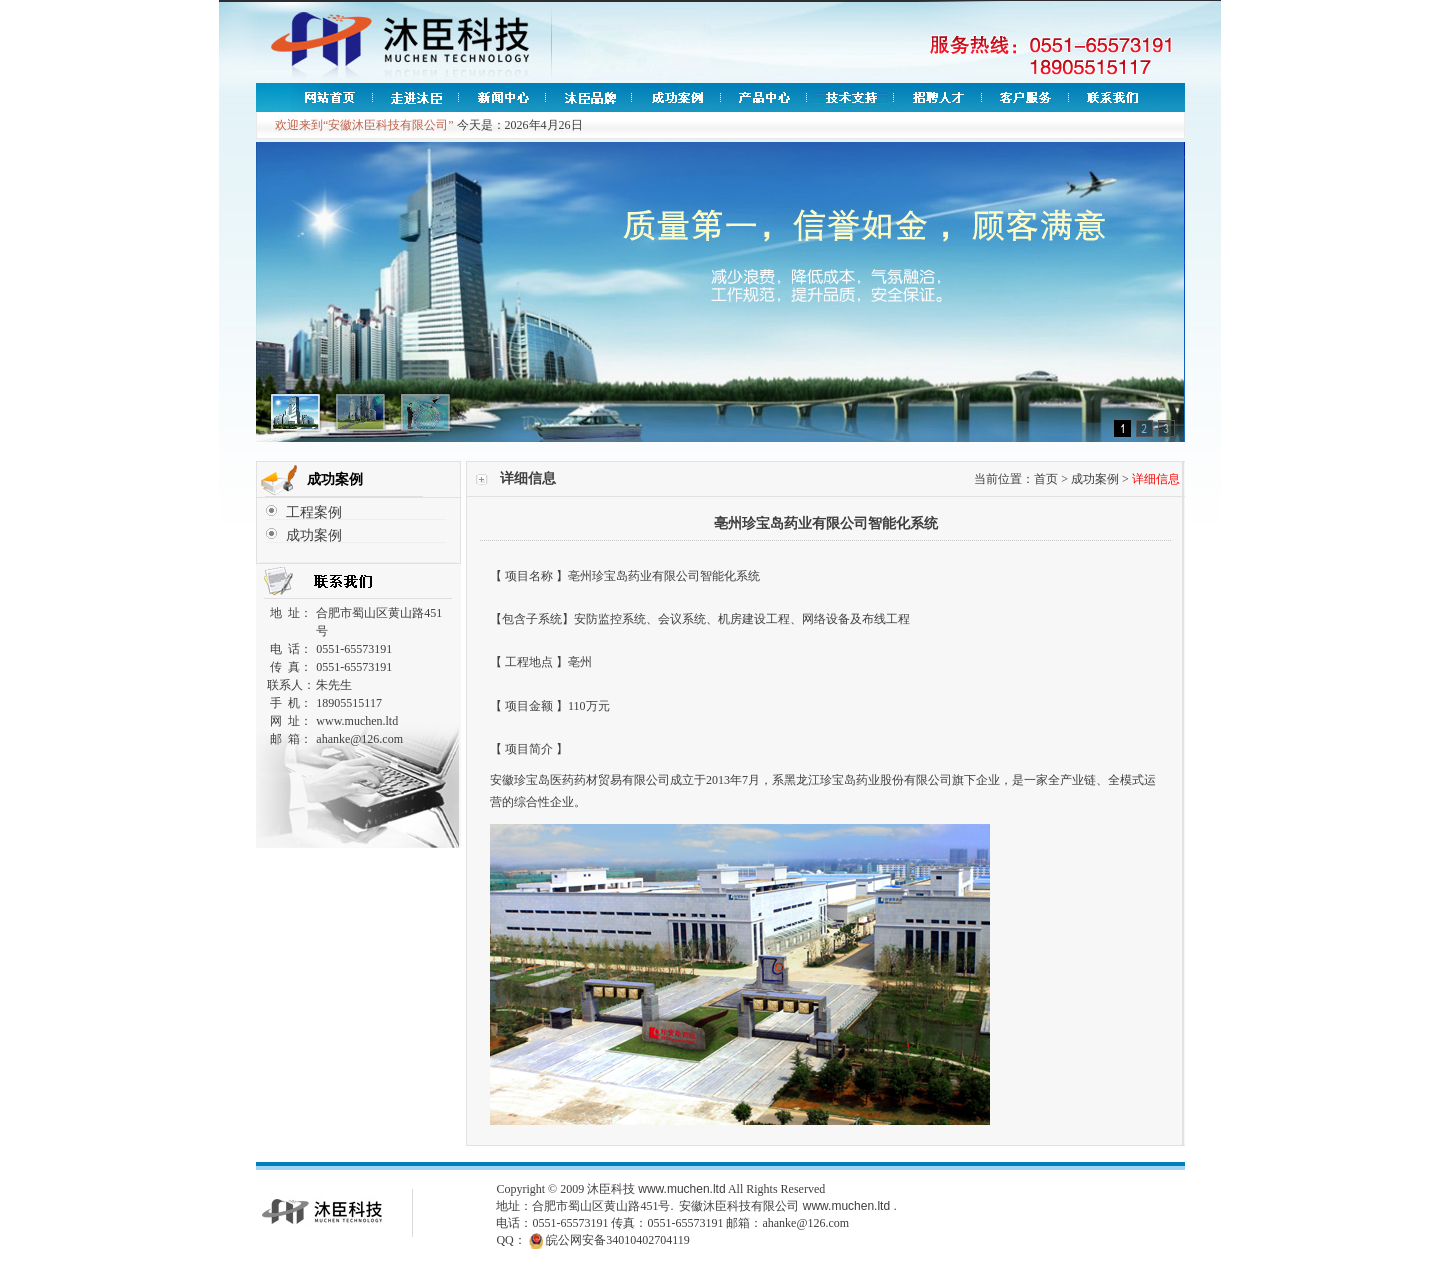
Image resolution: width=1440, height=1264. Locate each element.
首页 (1046, 479)
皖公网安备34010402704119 (618, 1240)
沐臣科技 (611, 1189)
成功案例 (314, 535)
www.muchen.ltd (681, 1189)
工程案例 (314, 512)
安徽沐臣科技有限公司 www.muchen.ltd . (787, 1206)
